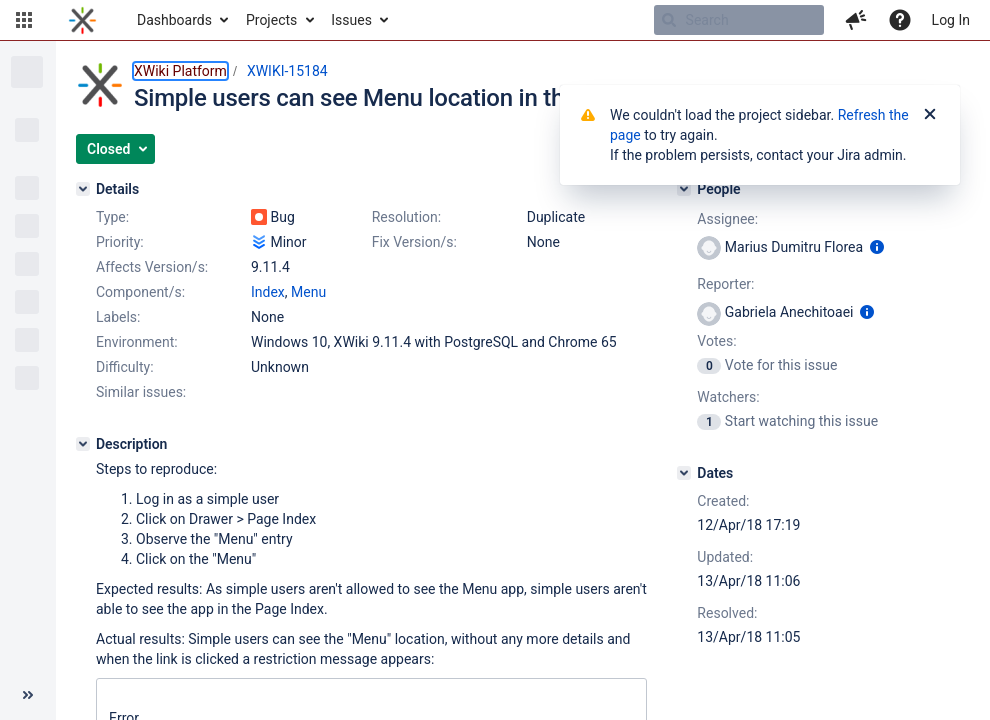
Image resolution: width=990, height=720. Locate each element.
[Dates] (684, 473)
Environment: (137, 342)
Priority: (120, 242)
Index (268, 292)
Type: (112, 217)
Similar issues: (141, 392)
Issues (351, 20)
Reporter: (725, 284)
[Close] (930, 115)
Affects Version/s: (152, 267)
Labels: (118, 317)
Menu (308, 292)
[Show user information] (877, 247)
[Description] (83, 444)
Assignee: (727, 219)
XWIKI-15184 (287, 71)
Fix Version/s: (414, 242)
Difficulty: (125, 367)
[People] (684, 189)
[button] (24, 20)
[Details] (83, 189)
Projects (271, 20)
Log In (951, 20)
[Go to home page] (82, 20)
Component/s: (140, 292)
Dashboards (174, 20)
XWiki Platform (180, 71)
